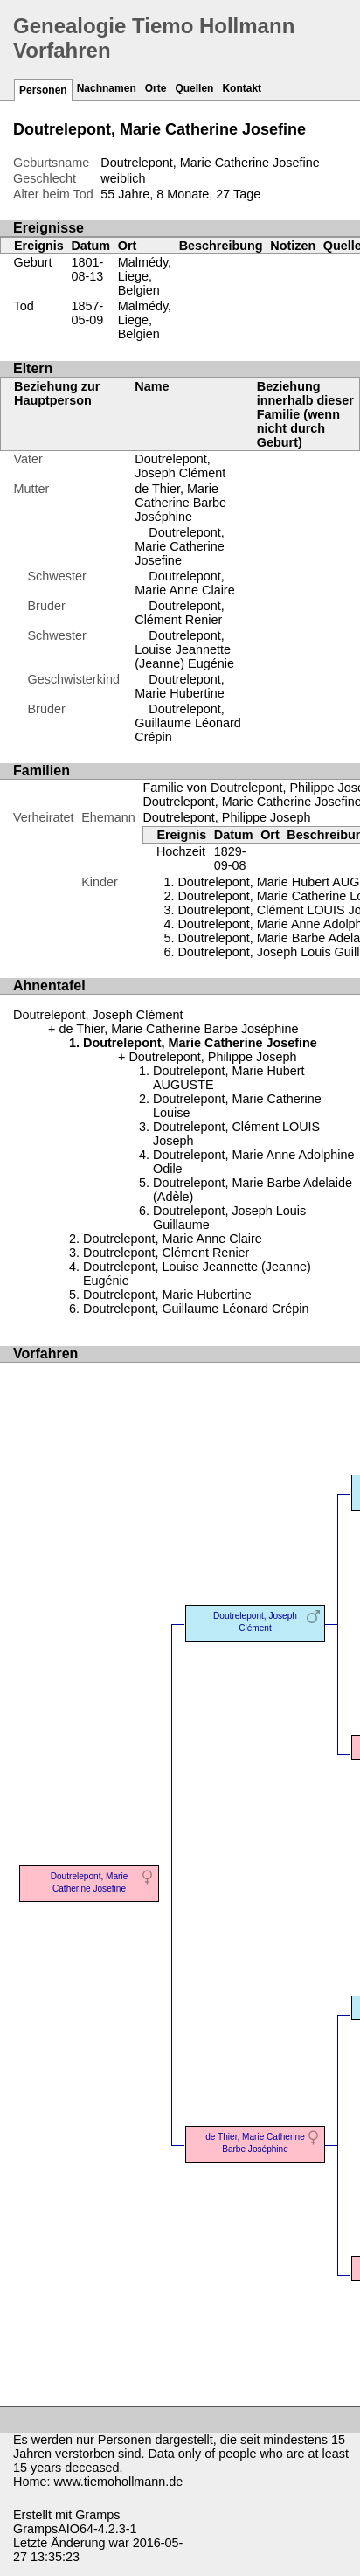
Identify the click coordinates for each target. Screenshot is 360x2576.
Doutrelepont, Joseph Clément (180, 466)
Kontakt (241, 88)
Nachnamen (106, 88)
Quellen (194, 88)
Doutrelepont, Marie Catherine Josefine (179, 546)
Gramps (97, 2515)
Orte (156, 88)
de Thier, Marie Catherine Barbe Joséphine (180, 503)
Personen (43, 90)
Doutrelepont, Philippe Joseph (226, 817)
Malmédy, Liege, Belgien (144, 276)
